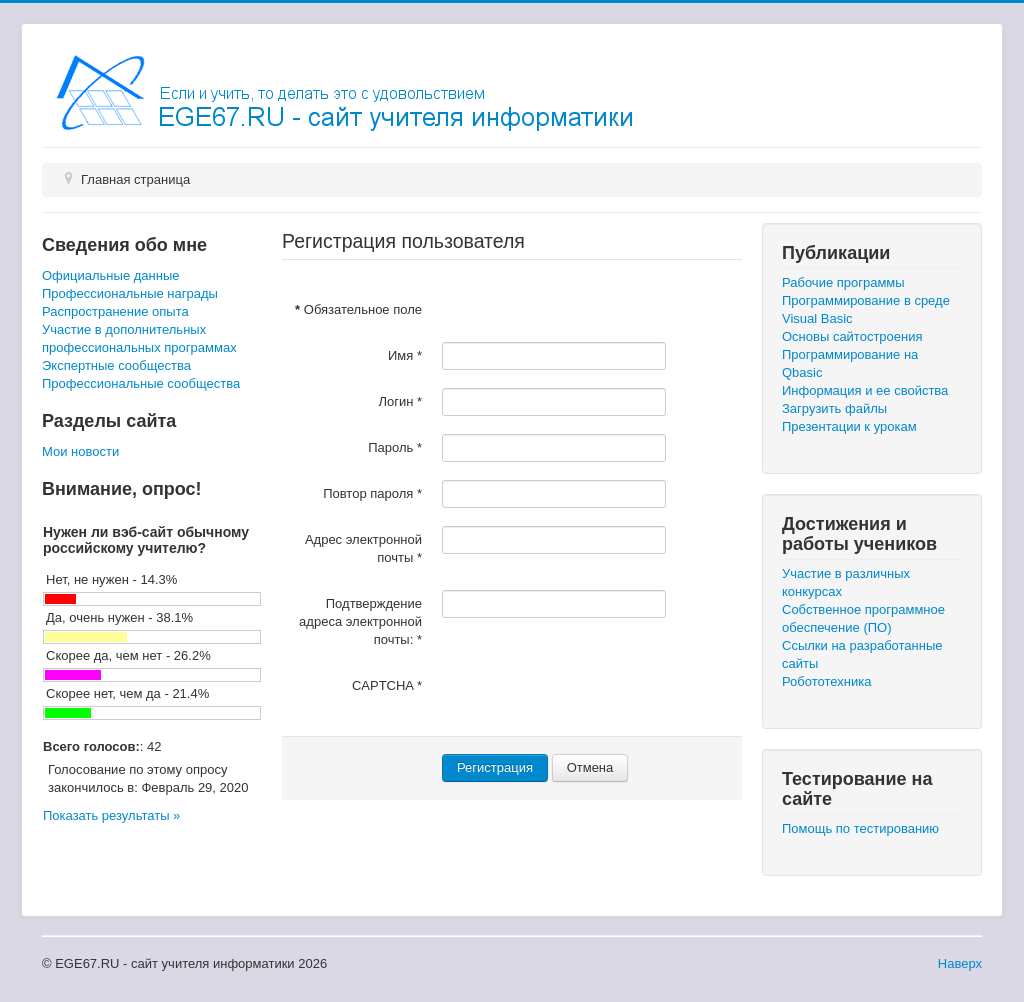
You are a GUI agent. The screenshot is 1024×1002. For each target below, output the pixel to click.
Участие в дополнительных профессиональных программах (139, 338)
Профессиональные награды (130, 293)
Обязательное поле (358, 309)
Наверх (960, 963)
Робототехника (826, 681)
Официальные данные (110, 275)
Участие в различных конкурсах (846, 582)
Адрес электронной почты (363, 548)
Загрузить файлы (834, 408)
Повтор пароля (372, 493)
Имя (405, 355)
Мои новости (80, 451)
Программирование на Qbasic (850, 363)
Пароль (395, 447)
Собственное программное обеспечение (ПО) (863, 618)
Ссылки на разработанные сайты (862, 654)
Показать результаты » (111, 815)
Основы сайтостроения (852, 336)
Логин (400, 401)
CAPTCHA (387, 685)
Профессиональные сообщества (141, 383)
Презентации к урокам (849, 426)
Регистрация (495, 767)
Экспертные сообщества (116, 365)
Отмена (590, 767)
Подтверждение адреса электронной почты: (360, 621)
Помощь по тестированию (860, 828)
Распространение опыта (115, 311)
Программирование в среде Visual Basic (866, 309)
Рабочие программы (843, 282)
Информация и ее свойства (865, 390)
